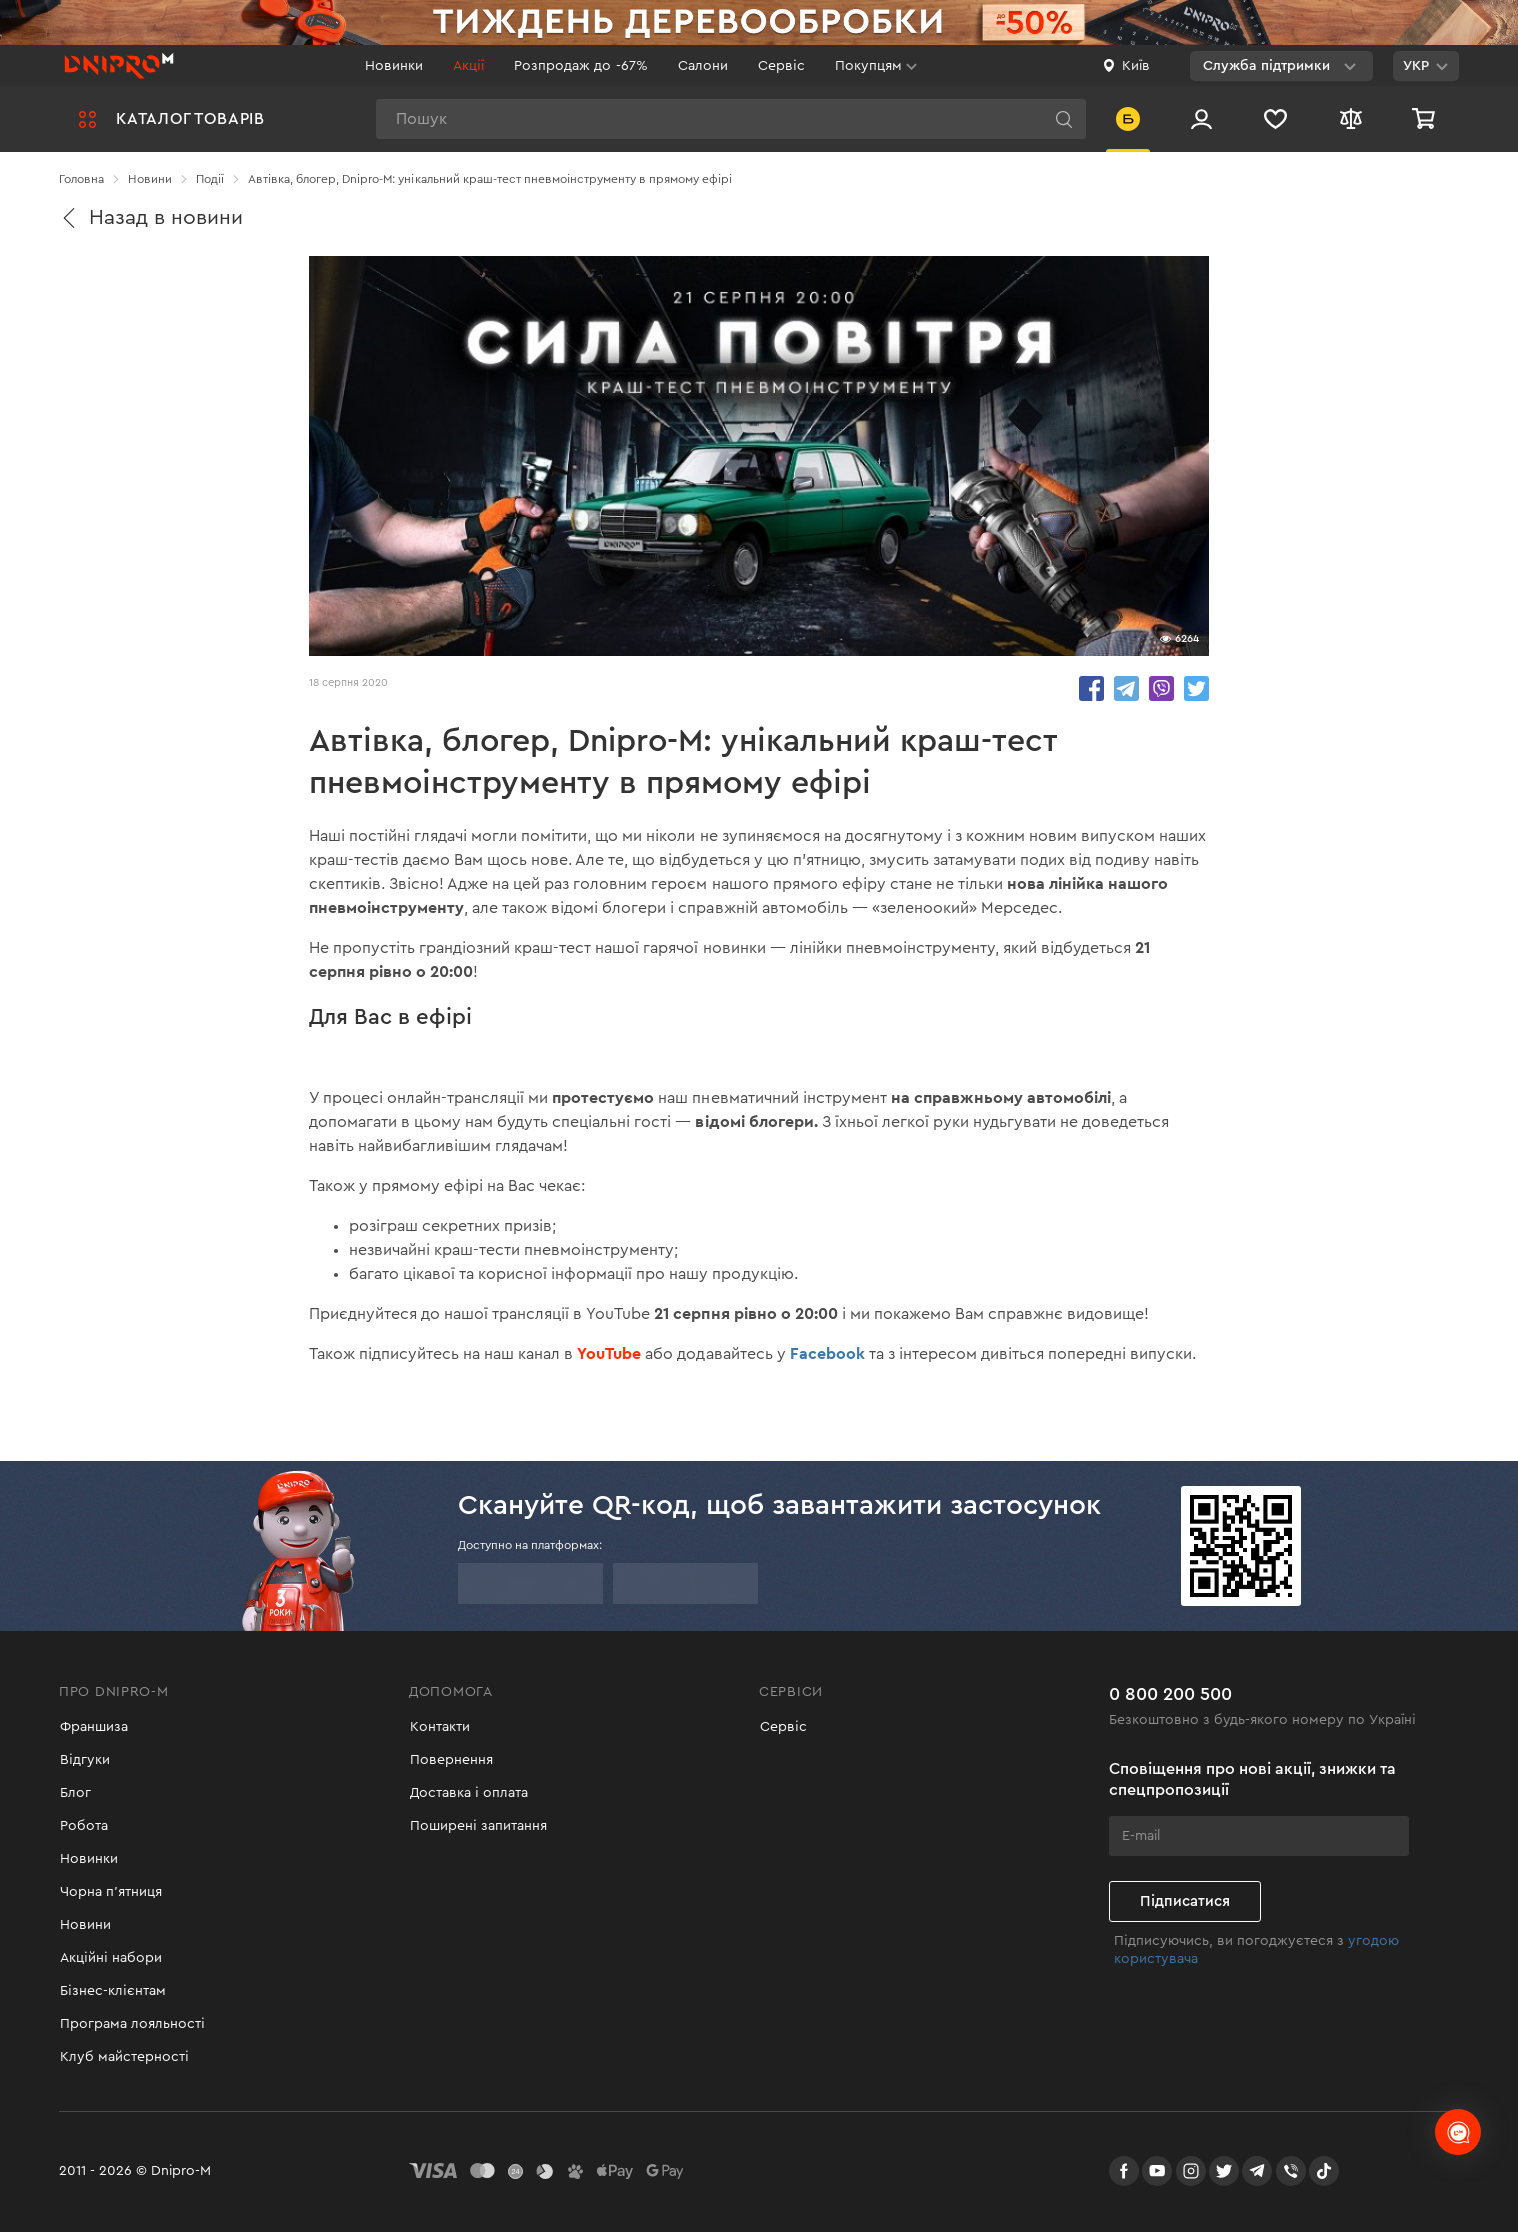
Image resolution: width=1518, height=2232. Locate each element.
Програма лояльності (131, 2024)
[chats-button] (1458, 2132)
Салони (703, 66)
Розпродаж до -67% (580, 66)
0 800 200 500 (1170, 1692)
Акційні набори (110, 1958)
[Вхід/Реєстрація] (1201, 119)
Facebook (827, 1353)
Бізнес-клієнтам (112, 1991)
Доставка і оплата (468, 1793)
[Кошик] (1426, 119)
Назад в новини (151, 217)
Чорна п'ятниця (110, 1892)
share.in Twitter (1196, 688)
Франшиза (93, 1727)
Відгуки (84, 1760)
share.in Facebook (1091, 688)
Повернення (450, 1760)
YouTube (609, 1353)
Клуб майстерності (123, 2057)
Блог (74, 1793)
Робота (83, 1826)
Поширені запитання (477, 1826)
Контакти (439, 1727)
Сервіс (781, 66)
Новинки (394, 66)
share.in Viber (1161, 688)
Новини (84, 1925)
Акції (468, 66)
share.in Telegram (1126, 688)
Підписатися (1185, 1899)
